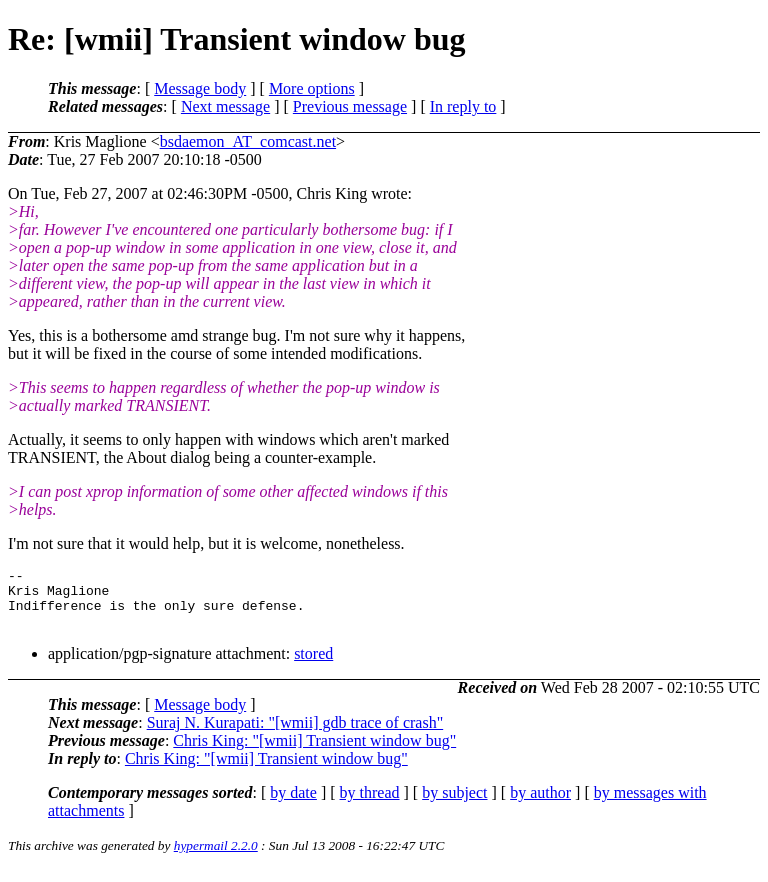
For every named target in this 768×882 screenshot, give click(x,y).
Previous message (350, 106)
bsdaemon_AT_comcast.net (248, 141)
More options (312, 88)
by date (293, 804)
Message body (200, 88)
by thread (370, 804)
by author (540, 804)
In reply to (463, 106)
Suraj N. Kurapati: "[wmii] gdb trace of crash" (295, 734)
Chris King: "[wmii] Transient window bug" (314, 752)
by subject (454, 804)
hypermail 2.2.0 (216, 857)
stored (313, 665)
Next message (225, 106)
